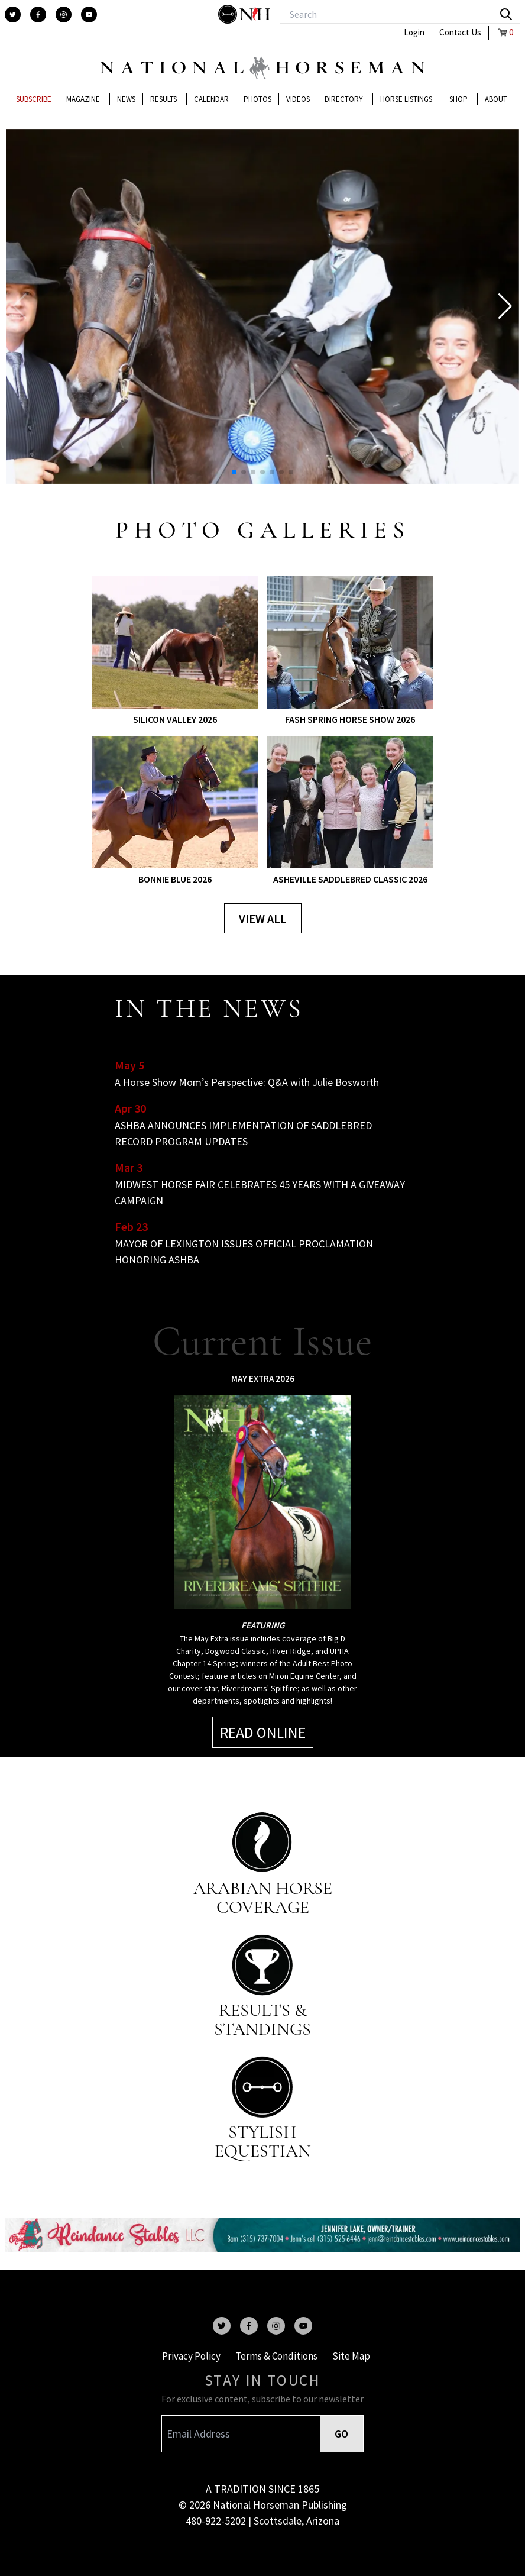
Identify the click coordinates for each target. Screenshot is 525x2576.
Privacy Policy (191, 2355)
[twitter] (13, 14)
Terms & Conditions (276, 2355)
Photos (257, 99)
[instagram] (64, 14)
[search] (506, 14)
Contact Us (460, 32)
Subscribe (33, 99)
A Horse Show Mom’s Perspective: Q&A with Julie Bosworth (247, 1082)
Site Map (351, 2355)
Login (414, 32)
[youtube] (89, 14)
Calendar (211, 99)
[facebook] (38, 14)
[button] (505, 306)
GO (341, 2434)
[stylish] (228, 14)
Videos (298, 99)
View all (263, 918)
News (126, 99)
